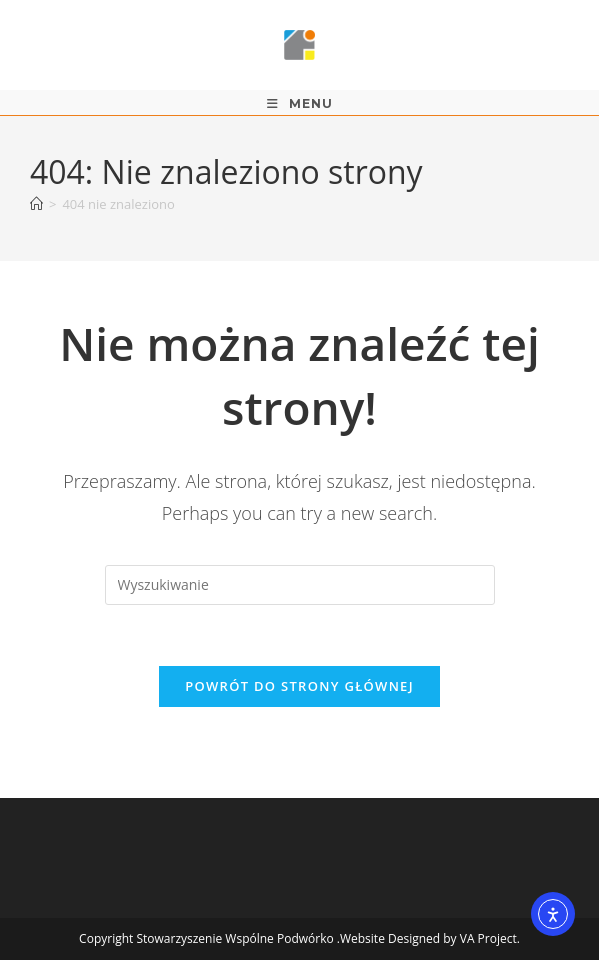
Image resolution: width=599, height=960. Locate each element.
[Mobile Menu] (300, 104)
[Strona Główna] (36, 204)
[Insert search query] (300, 585)
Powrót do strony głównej (299, 686)
